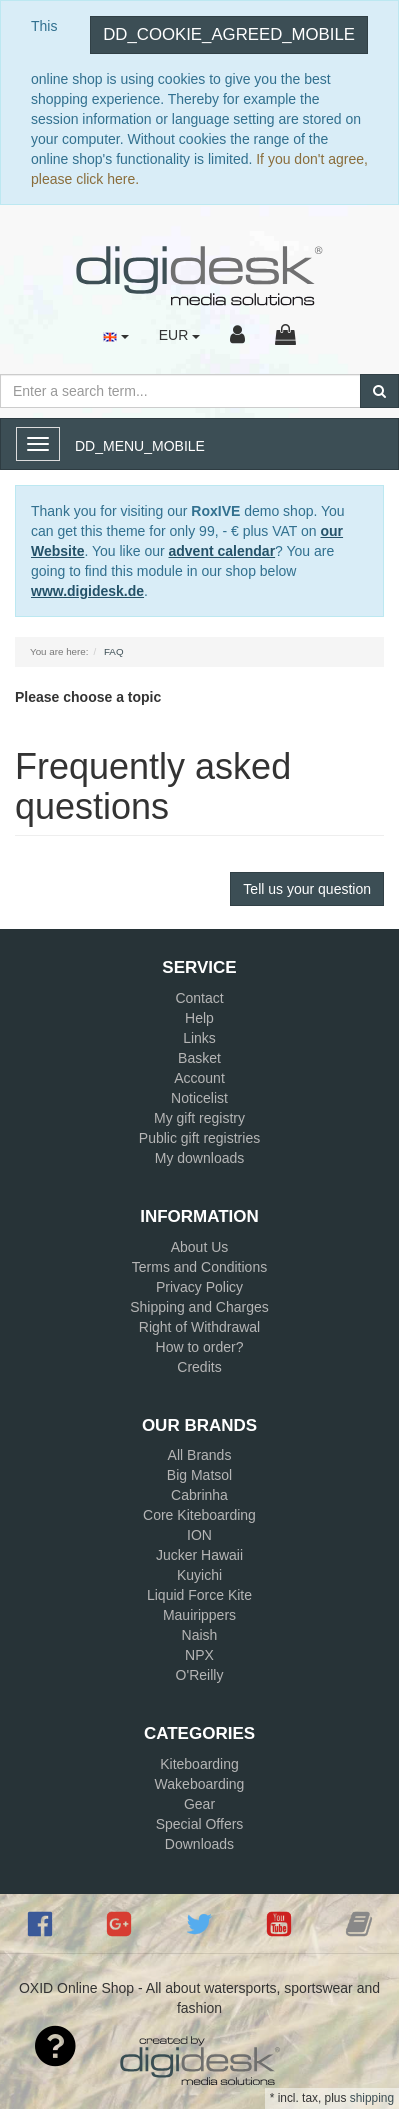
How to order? (200, 1347)
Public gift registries (199, 1138)
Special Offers (200, 1824)
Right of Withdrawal (199, 1327)
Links (199, 1038)
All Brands (200, 1455)
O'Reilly (200, 1675)
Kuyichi (199, 1575)
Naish (200, 1635)
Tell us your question (307, 889)
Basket (199, 1058)
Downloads (199, 1844)
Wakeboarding (200, 1784)
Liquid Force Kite (199, 1595)
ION (199, 1535)
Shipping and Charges (199, 1307)
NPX (199, 1655)
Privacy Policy (199, 1287)
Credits (199, 1367)
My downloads (200, 1158)
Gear (199, 1804)
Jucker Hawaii (199, 1555)
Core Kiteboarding (199, 1515)
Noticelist (199, 1098)
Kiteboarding (199, 1764)
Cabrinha (199, 1495)
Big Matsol (199, 1475)
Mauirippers (199, 1615)
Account (199, 1078)
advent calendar (222, 551)
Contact (199, 998)
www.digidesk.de (87, 591)
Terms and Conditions (199, 1267)
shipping (372, 2098)
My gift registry (199, 1118)
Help (199, 1018)
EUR (179, 335)
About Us (200, 1247)
